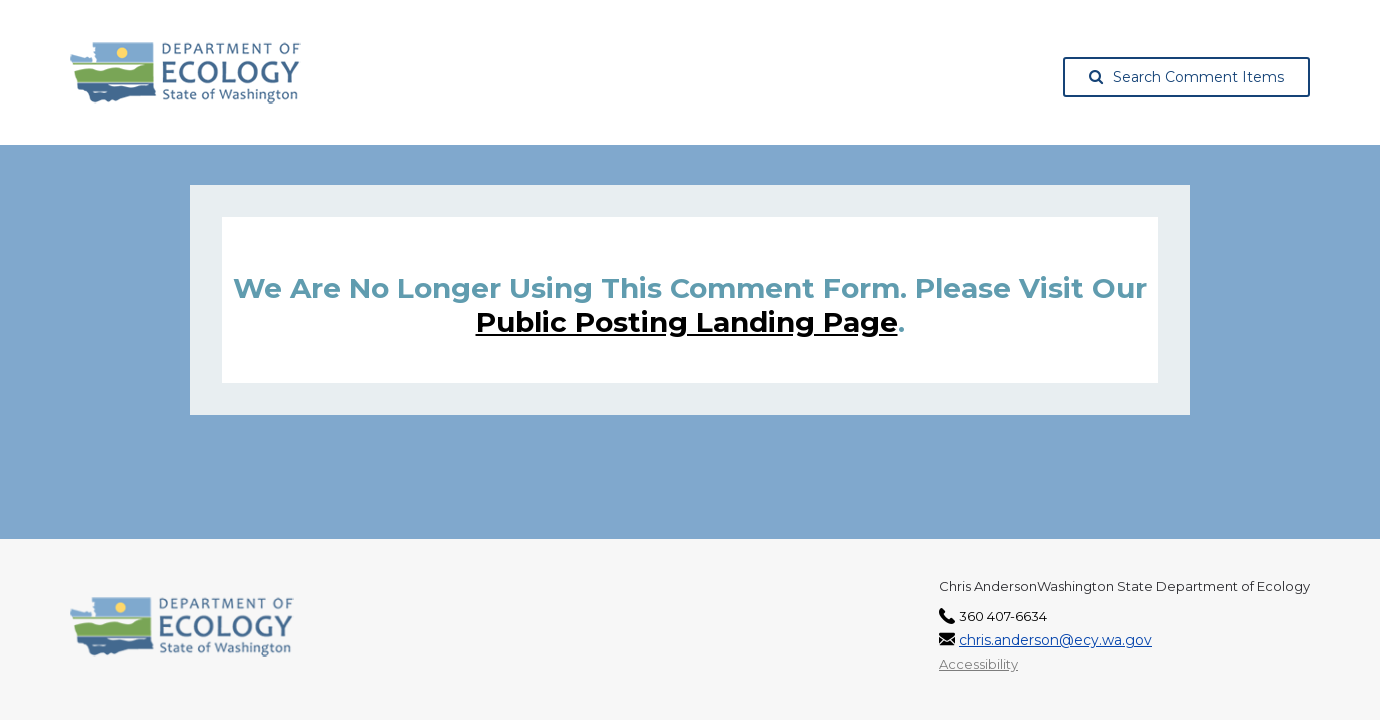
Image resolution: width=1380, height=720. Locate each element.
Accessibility (978, 664)
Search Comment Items (1186, 77)
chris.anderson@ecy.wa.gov (1055, 640)
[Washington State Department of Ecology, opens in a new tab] (185, 73)
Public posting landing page (687, 322)
